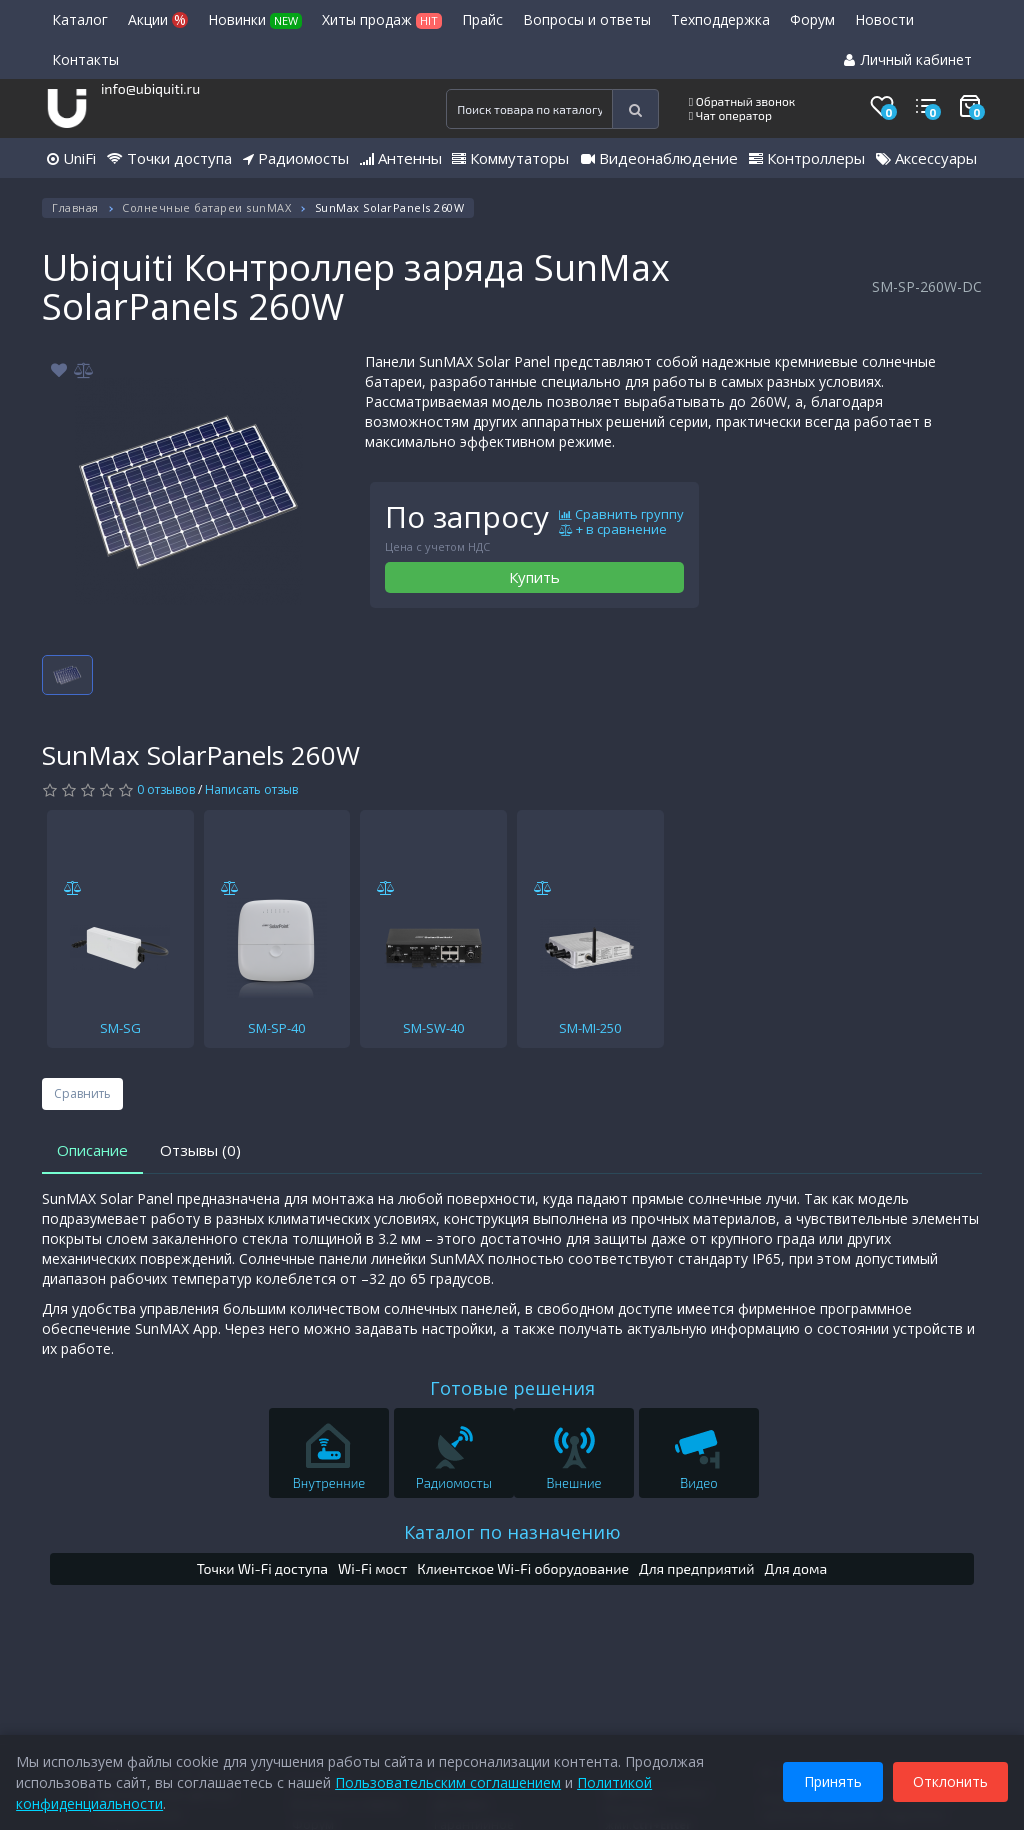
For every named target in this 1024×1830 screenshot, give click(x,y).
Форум (812, 19)
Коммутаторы (510, 158)
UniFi (71, 158)
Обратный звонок (742, 101)
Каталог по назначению (512, 1532)
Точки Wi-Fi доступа (262, 1568)
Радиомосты (296, 158)
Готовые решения (512, 1388)
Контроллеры (807, 158)
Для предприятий (697, 1568)
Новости (884, 19)
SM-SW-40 (433, 1028)
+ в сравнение (613, 530)
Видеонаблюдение (659, 158)
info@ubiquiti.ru (150, 88)
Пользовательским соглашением (452, 1778)
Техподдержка (720, 19)
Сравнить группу (621, 515)
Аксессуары (926, 158)
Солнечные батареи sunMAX (206, 207)
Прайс (482, 19)
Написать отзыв (251, 789)
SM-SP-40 (276, 1028)
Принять (829, 1778)
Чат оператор (730, 115)
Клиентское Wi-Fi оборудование (523, 1568)
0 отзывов (166, 789)
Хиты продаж (382, 19)
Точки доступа (169, 158)
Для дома (796, 1568)
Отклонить (946, 1778)
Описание (92, 1150)
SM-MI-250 (590, 1028)
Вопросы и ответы (587, 19)
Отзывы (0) (200, 1150)
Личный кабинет (908, 59)
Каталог (80, 19)
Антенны (401, 158)
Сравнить (82, 1093)
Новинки (255, 19)
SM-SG (120, 1028)
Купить (534, 577)
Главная (75, 207)
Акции (158, 19)
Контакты (85, 59)
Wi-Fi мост (372, 1568)
